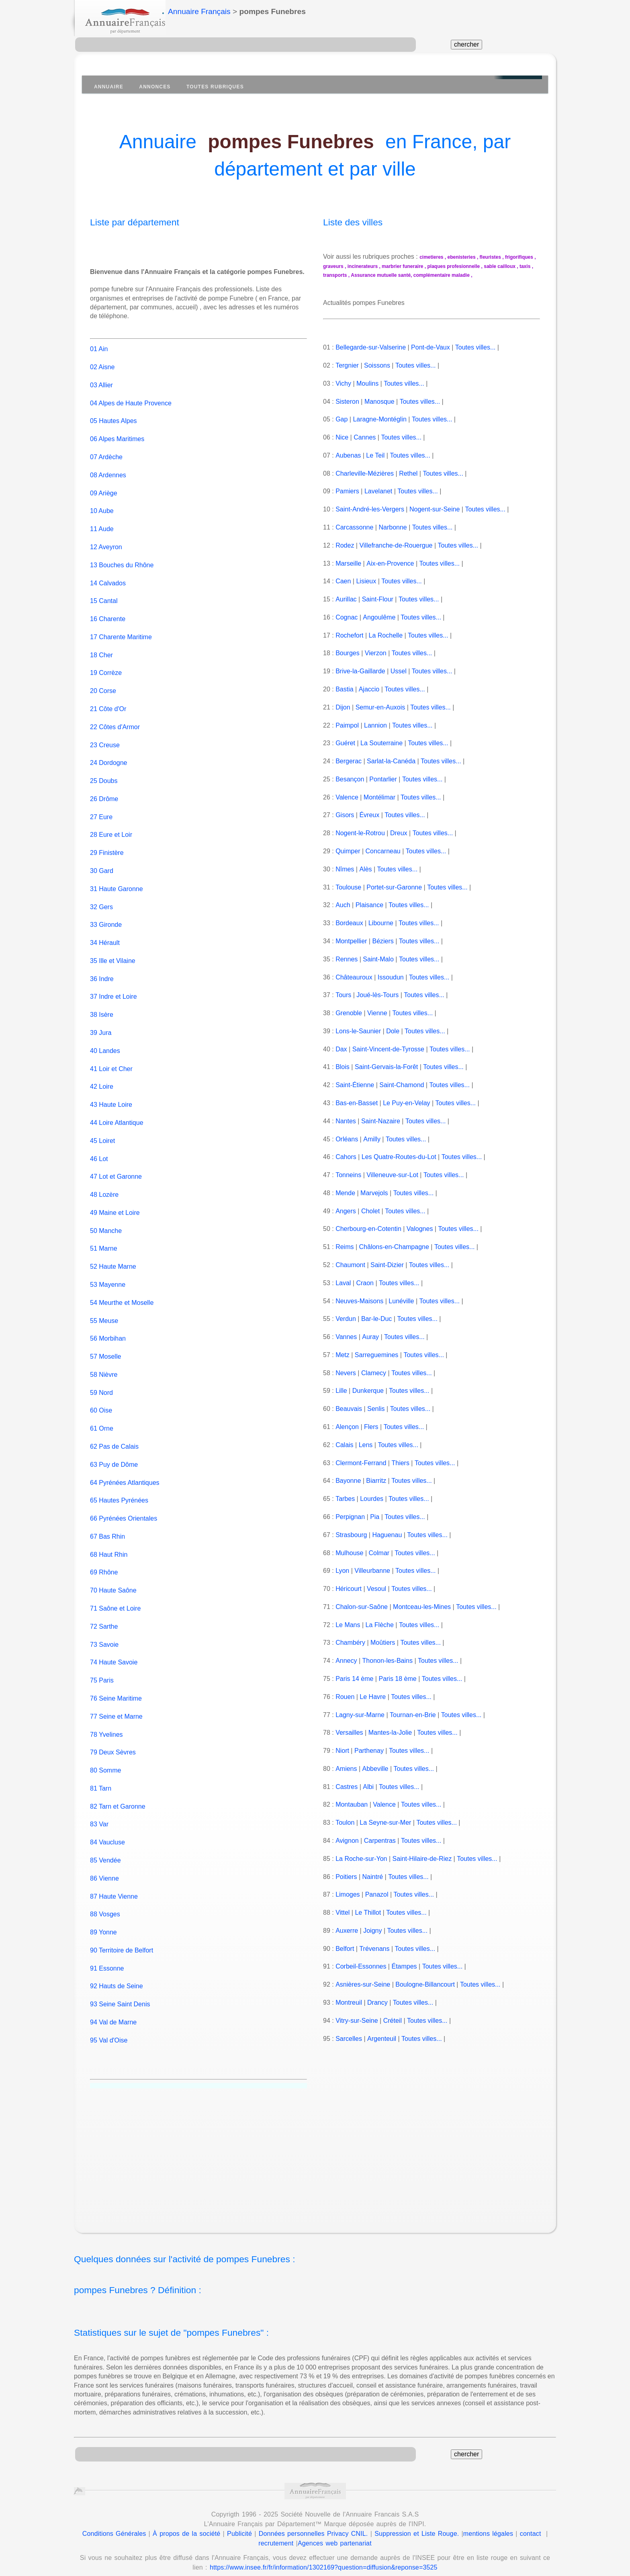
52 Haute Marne (113, 1257)
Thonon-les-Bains (387, 1660)
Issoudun (391, 977)
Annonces (154, 87)
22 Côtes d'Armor (115, 717)
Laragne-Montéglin (379, 419)
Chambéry (350, 1642)
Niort (342, 1750)
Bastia (344, 689)
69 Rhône (104, 1563)
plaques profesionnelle (454, 266)
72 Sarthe (104, 1617)
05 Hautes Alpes (113, 412)
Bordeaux (349, 923)
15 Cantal (104, 592)
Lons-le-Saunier (358, 1031)
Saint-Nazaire (380, 1121)
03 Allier (101, 376)
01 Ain (99, 340)
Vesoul (376, 1588)
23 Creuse (105, 735)
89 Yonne (103, 1923)
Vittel (342, 1912)
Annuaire (108, 87)
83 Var (99, 1815)
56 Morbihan (108, 1329)
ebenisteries (462, 257)
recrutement (275, 2534)
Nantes (345, 1121)
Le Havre (373, 1696)
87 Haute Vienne (114, 1887)
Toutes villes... (475, 347)
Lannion (375, 725)
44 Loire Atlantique (116, 1113)
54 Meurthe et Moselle (121, 1293)
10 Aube (102, 502)
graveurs (333, 266)
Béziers (382, 941)
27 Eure (101, 807)
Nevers (345, 1373)
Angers (345, 1211)
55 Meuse (104, 1311)
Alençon (346, 1426)
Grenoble (348, 1013)
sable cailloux (499, 266)
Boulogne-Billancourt (424, 1984)
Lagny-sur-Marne (360, 1714)
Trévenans (374, 1948)
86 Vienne (104, 1869)
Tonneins (348, 1174)
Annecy (345, 1660)
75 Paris (102, 1671)
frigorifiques (519, 257)
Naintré (372, 1876)
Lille (341, 1390)
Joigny (372, 1930)
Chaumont (350, 1264)
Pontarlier (383, 779)
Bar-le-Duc (376, 1318)
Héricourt (348, 1588)
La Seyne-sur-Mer (385, 1822)
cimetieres (431, 257)
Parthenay (369, 1750)
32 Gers (101, 897)
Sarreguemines (377, 1354)
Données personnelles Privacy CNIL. (313, 2524)
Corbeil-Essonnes (360, 1966)
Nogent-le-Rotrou (360, 833)
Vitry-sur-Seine (356, 2020)
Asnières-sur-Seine (362, 1984)
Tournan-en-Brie (413, 1714)
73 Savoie (104, 1635)
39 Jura (100, 1023)
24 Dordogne (108, 753)
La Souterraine (381, 743)
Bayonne (348, 1480)
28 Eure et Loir (111, 825)
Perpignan (350, 1516)
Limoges (347, 1894)
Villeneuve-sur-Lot (392, 1174)
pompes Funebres (291, 141)
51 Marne (103, 1239)
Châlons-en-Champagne (394, 1246)
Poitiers (346, 1876)
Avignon (346, 1840)
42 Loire (101, 1077)
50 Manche (106, 1221)
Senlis (376, 1408)
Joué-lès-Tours (377, 995)
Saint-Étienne (354, 1085)
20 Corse (103, 682)
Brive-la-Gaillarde (360, 671)
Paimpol (347, 725)
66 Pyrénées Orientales (123, 1509)
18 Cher (101, 645)
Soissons (377, 365)
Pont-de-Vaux (430, 347)
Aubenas (347, 455)
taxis (525, 266)
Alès (365, 869)
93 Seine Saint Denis (120, 1995)
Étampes (404, 1966)
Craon (365, 1283)
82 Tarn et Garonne (117, 1797)
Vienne (377, 1013)
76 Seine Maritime (116, 1689)
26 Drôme (104, 790)
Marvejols (374, 1193)
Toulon (344, 1822)
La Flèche (380, 1624)
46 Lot (99, 1149)
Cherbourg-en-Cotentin (368, 1228)
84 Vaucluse (107, 1833)
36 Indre (102, 969)
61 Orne (101, 1419)
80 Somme (105, 1761)
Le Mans (347, 1624)
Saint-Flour (377, 599)
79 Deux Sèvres (113, 1743)
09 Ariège (103, 483)
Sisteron (347, 401)
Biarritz (376, 1480)
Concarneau (383, 851)
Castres (346, 1786)
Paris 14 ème (354, 1678)
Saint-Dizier (387, 1264)
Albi (367, 1786)
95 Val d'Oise (108, 2031)
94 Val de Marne (113, 2013)
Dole (392, 1031)
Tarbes (345, 1498)
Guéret (345, 743)
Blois (342, 1066)
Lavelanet (378, 491)
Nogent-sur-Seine (434, 509)
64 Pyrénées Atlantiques (125, 1473)
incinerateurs (363, 266)
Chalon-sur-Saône (361, 1606)
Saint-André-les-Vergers (369, 509)
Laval (343, 1283)
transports (335, 275)
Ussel (399, 671)
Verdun (345, 1318)
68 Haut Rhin (108, 1545)
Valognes (420, 1228)
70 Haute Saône (113, 1581)
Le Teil (375, 455)
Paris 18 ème (397, 1678)
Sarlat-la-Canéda (391, 761)
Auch (342, 905)
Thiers (400, 1463)
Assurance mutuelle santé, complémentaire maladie (410, 275)
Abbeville (375, 1768)
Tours (343, 995)
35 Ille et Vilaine (112, 952)
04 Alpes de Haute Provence (131, 393)
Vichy (343, 383)
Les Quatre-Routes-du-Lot (399, 1156)
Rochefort (349, 635)
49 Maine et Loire (115, 1203)
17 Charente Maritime (121, 627)
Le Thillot (368, 1912)
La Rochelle (386, 635)
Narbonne (392, 527)
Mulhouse (349, 1553)
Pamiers (347, 491)
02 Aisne (102, 358)
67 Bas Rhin (107, 1527)
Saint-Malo (378, 959)
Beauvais (348, 1408)
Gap (341, 419)
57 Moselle (105, 1347)
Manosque (379, 401)
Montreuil (348, 2002)
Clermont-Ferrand (360, 1463)
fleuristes (490, 257)
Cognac (346, 617)
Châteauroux (353, 977)
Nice (341, 437)
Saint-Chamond (401, 1085)
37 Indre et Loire (113, 987)
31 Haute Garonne (116, 879)
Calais (344, 1444)
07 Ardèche (106, 448)
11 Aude (102, 520)
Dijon (342, 707)
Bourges (347, 653)
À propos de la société (186, 2524)
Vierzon (376, 653)
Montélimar (379, 797)
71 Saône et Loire (115, 1599)
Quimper (347, 851)
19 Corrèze (106, 663)
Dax (341, 1049)
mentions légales (488, 2524)
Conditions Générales (114, 2524)
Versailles (349, 1732)
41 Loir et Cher (111, 1059)
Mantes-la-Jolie (390, 1732)
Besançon (349, 779)
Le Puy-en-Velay (406, 1103)
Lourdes (371, 1498)
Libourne (380, 923)
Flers (371, 1426)
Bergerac (348, 761)
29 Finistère (107, 843)
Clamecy (373, 1373)
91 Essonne (107, 1959)
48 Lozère (104, 1185)
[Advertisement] (323, 2151)
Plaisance (369, 905)
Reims (344, 1246)
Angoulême (378, 617)
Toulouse (348, 887)
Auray (370, 1336)
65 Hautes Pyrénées (119, 1491)
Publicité (239, 2524)
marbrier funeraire (402, 266)
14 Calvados (108, 573)
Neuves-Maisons (359, 1301)
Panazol (377, 1894)
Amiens (345, 1768)
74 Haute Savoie (113, 1653)
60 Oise (101, 1401)
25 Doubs (104, 772)
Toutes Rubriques (215, 87)
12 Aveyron (106, 538)
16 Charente (107, 610)
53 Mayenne (107, 1275)
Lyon (342, 1570)
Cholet (370, 1211)
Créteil (392, 2020)
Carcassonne (354, 527)
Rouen (344, 1696)
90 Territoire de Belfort (121, 1941)
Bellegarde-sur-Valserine (370, 347)
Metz (342, 1354)
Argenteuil (381, 2038)
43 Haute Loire (111, 1095)
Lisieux (366, 581)
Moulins (367, 383)
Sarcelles (348, 2038)
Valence (346, 797)
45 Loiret (102, 1131)
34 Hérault (105, 933)
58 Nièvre (103, 1365)
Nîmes (344, 869)
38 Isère (101, 1005)
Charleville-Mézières (364, 473)
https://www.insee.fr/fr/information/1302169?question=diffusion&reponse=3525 (324, 2558)
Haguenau (387, 1534)
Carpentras (379, 1840)
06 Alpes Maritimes (117, 430)
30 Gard (101, 862)
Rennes (346, 959)
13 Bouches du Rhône (121, 555)
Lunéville (401, 1301)
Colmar (379, 1553)
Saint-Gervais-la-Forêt (386, 1066)
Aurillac (345, 599)
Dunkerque (368, 1390)
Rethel (408, 473)
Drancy (377, 2002)
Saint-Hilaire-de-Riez (422, 1858)
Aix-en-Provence (389, 563)
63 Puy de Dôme (114, 1455)
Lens (366, 1444)
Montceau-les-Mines (422, 1606)
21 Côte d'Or (108, 700)
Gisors (344, 815)
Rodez (344, 545)
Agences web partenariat (335, 2534)
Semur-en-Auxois (380, 707)
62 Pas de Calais (114, 1437)
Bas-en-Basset (356, 1103)
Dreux (398, 833)
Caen (343, 581)
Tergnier (347, 365)
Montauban (351, 1804)
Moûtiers (382, 1642)
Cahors (345, 1156)
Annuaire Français (199, 11)
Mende (345, 1193)
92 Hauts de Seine (116, 1977)
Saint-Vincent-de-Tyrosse (388, 1049)
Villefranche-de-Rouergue (395, 545)
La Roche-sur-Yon (361, 1858)
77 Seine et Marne (116, 1707)
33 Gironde (106, 915)
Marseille (348, 563)
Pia (374, 1516)
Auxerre (346, 1930)
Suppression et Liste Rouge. (416, 2524)
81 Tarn (100, 1779)
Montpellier (351, 941)
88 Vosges (105, 1905)
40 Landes (105, 1041)
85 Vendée (105, 1851)
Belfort (344, 1948)
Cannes (365, 437)
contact (530, 2524)
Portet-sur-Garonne (394, 887)
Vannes (346, 1336)
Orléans (346, 1139)
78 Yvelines (106, 1725)
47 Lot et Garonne (116, 1167)
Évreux (369, 815)
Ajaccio (368, 689)
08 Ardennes (108, 465)
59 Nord (101, 1383)
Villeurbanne (372, 1570)
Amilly (371, 1139)
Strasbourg (351, 1534)
